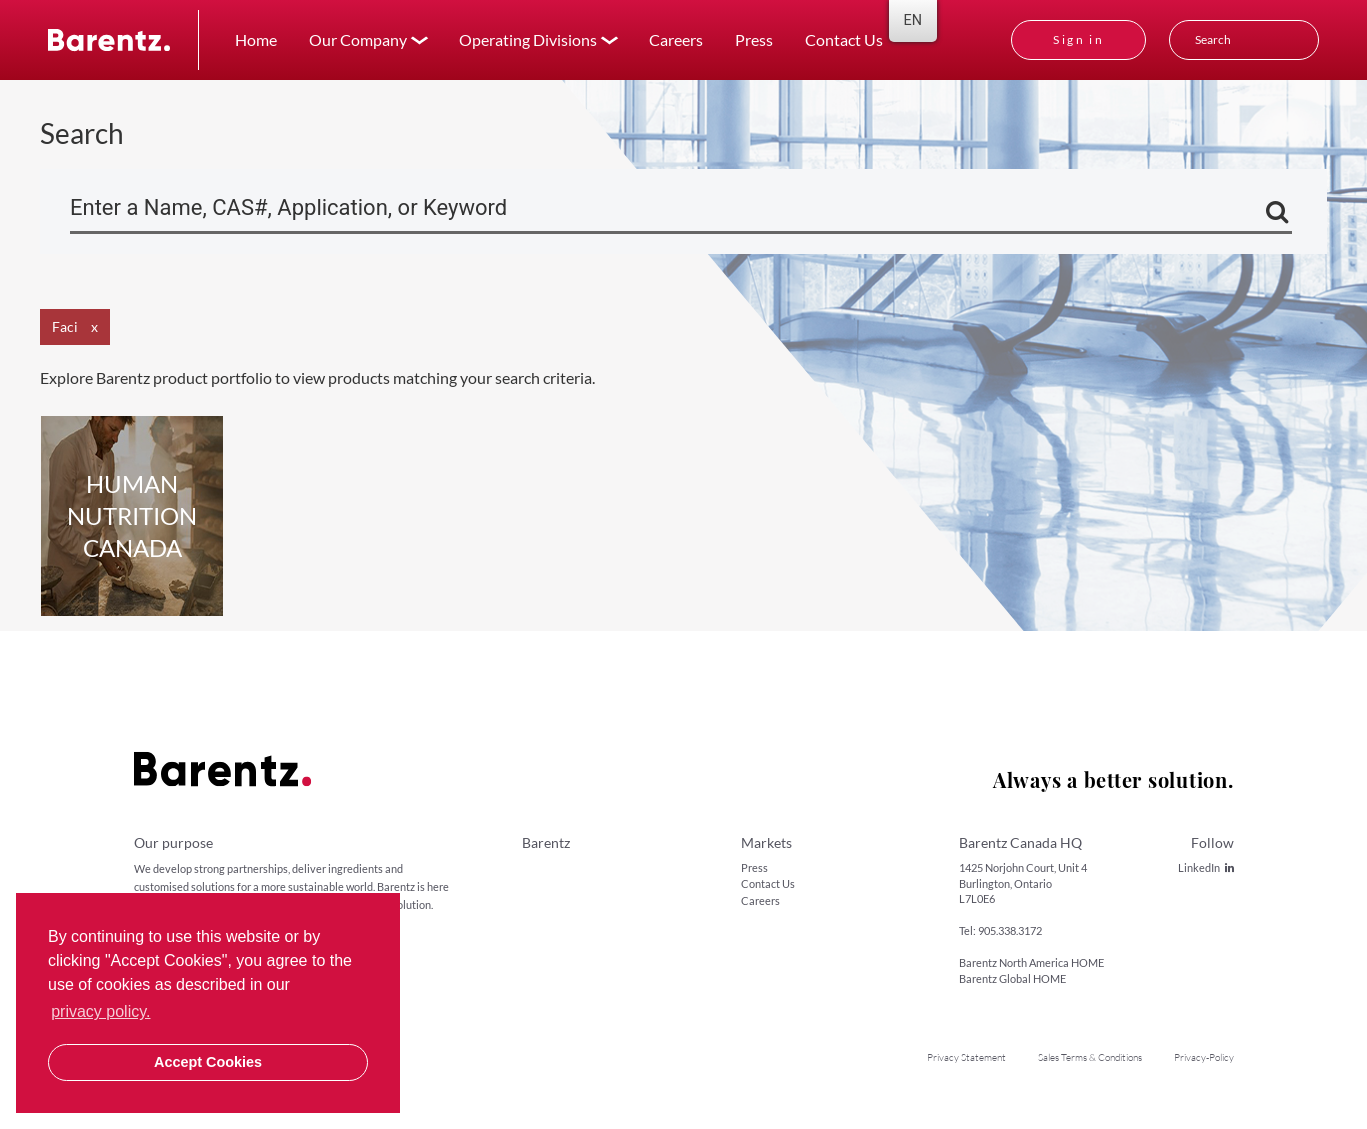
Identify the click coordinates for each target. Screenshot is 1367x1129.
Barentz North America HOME (1031, 962)
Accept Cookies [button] (208, 1062)
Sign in (1078, 39)
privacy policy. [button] (100, 1011)
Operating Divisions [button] (528, 39)
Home (256, 39)
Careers (676, 39)
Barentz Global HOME (1012, 978)
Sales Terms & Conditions (1090, 1057)
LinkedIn (1206, 867)
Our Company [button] (358, 39)
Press (754, 39)
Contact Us (844, 39)
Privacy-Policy (1204, 1057)
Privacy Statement (966, 1057)
